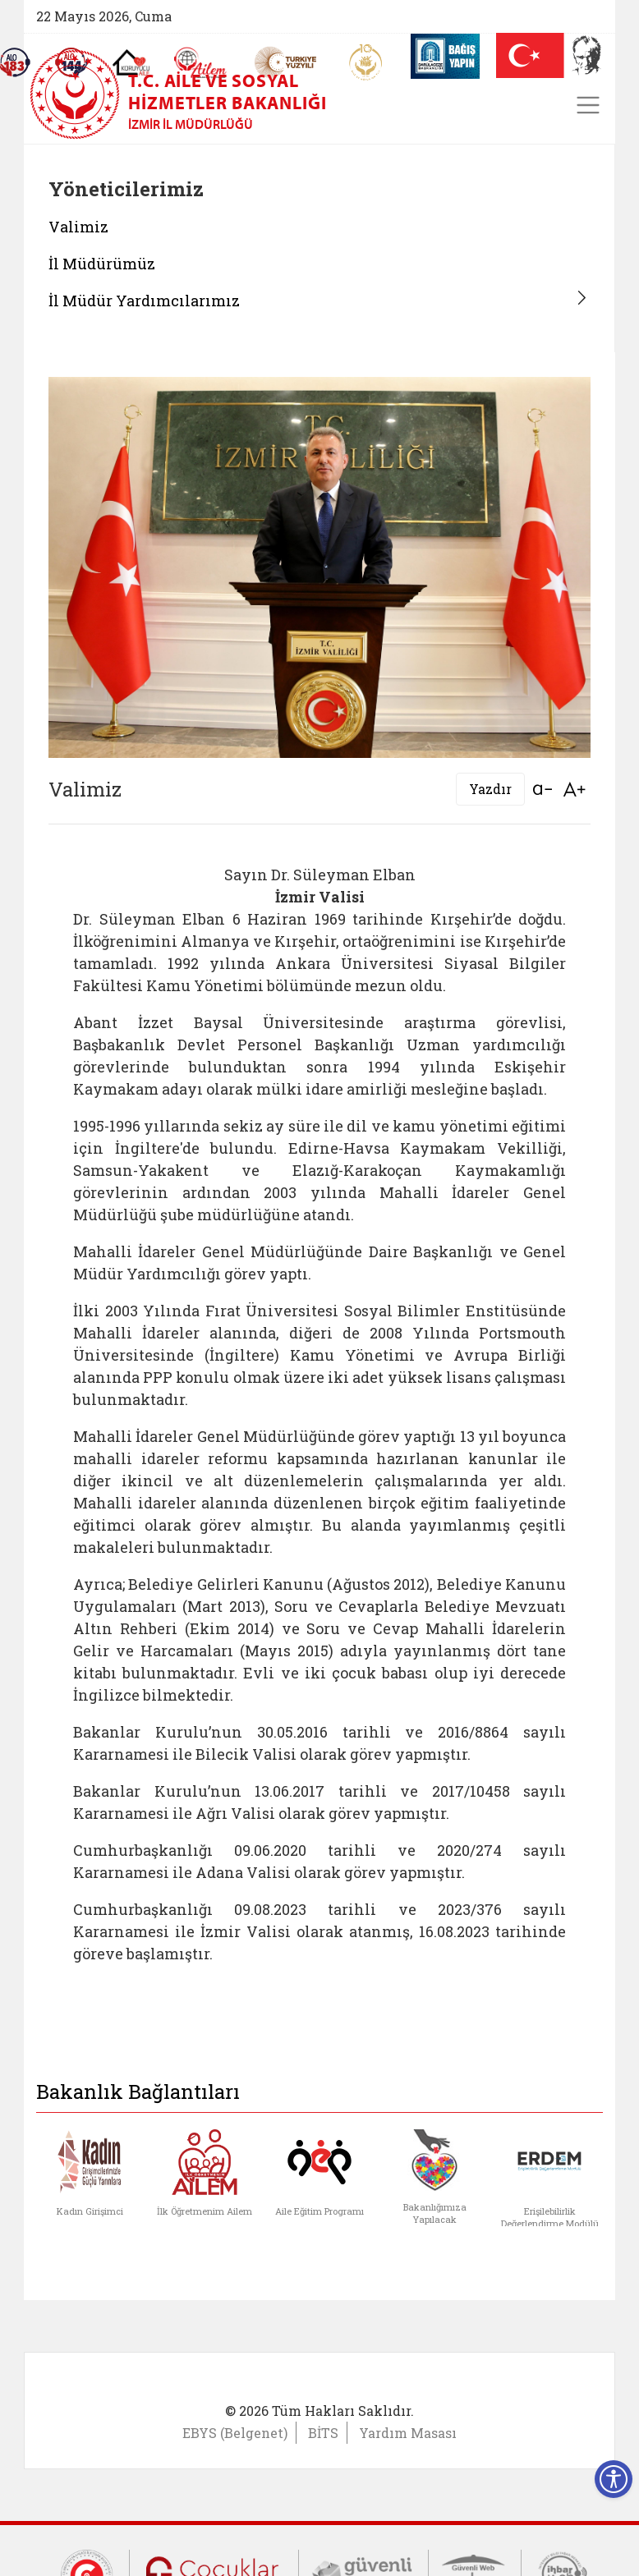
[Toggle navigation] (588, 105)
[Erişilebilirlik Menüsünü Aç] (613, 2479)
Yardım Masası (408, 2432)
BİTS (323, 2432)
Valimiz (78, 226)
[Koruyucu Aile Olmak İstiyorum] (131, 62)
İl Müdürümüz (101, 263)
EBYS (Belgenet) (234, 2432)
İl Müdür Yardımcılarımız (144, 300)
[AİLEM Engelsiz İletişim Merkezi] (201, 63)
